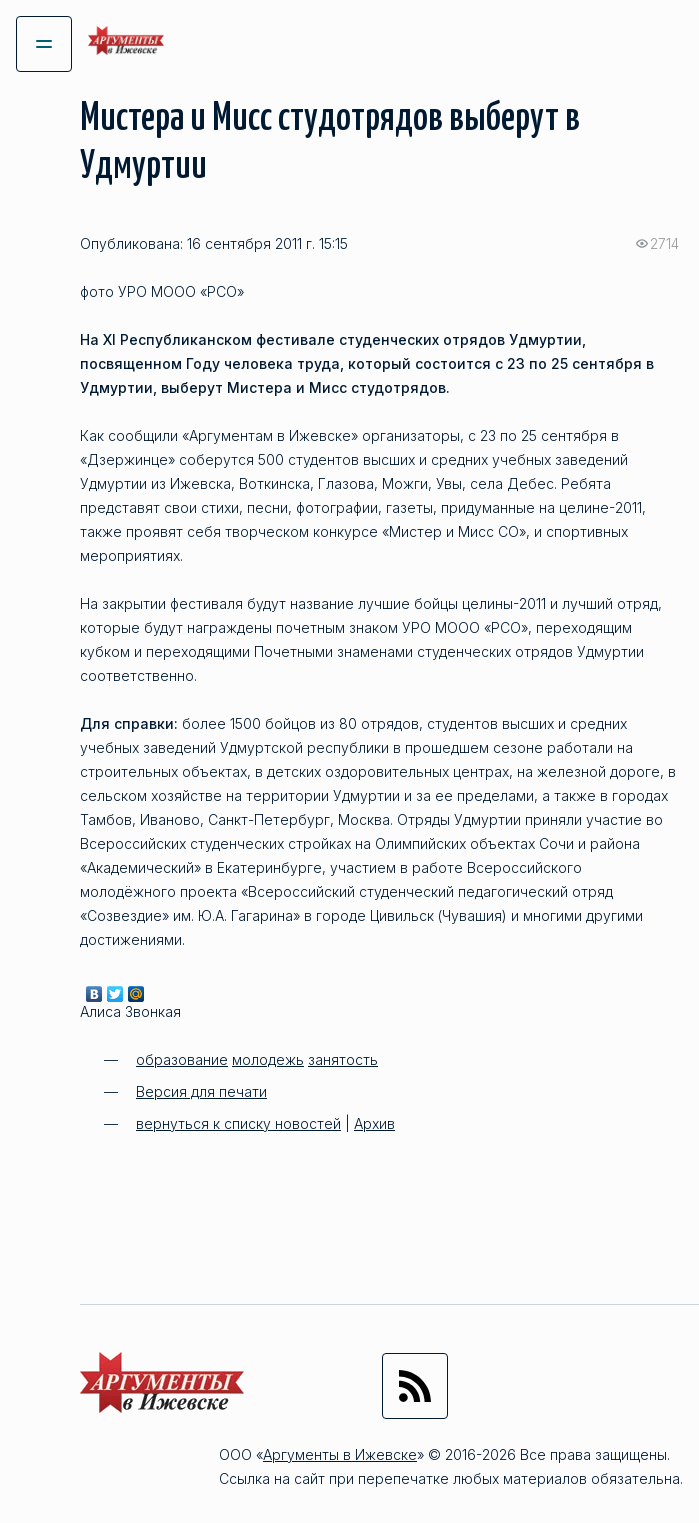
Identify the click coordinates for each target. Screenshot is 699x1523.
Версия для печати (201, 1091)
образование (182, 1059)
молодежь (268, 1059)
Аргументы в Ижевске (340, 1454)
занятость (343, 1059)
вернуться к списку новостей (238, 1123)
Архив (374, 1123)
